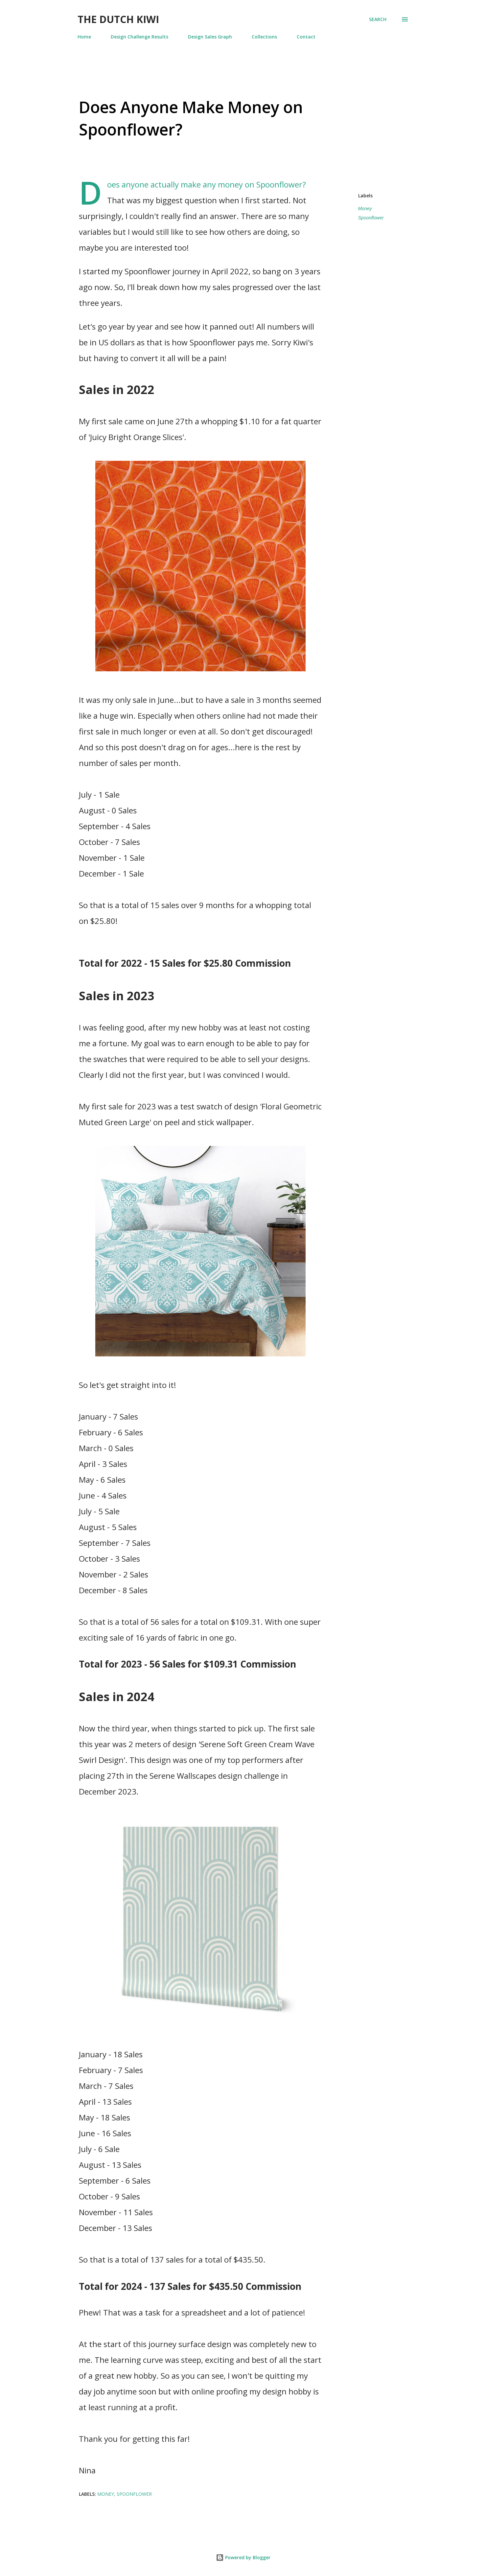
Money (365, 208)
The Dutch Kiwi (118, 19)
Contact (306, 37)
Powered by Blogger (243, 2557)
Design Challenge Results (139, 37)
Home (84, 37)
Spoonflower (371, 217)
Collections (264, 37)
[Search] (377, 19)
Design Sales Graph (210, 37)
